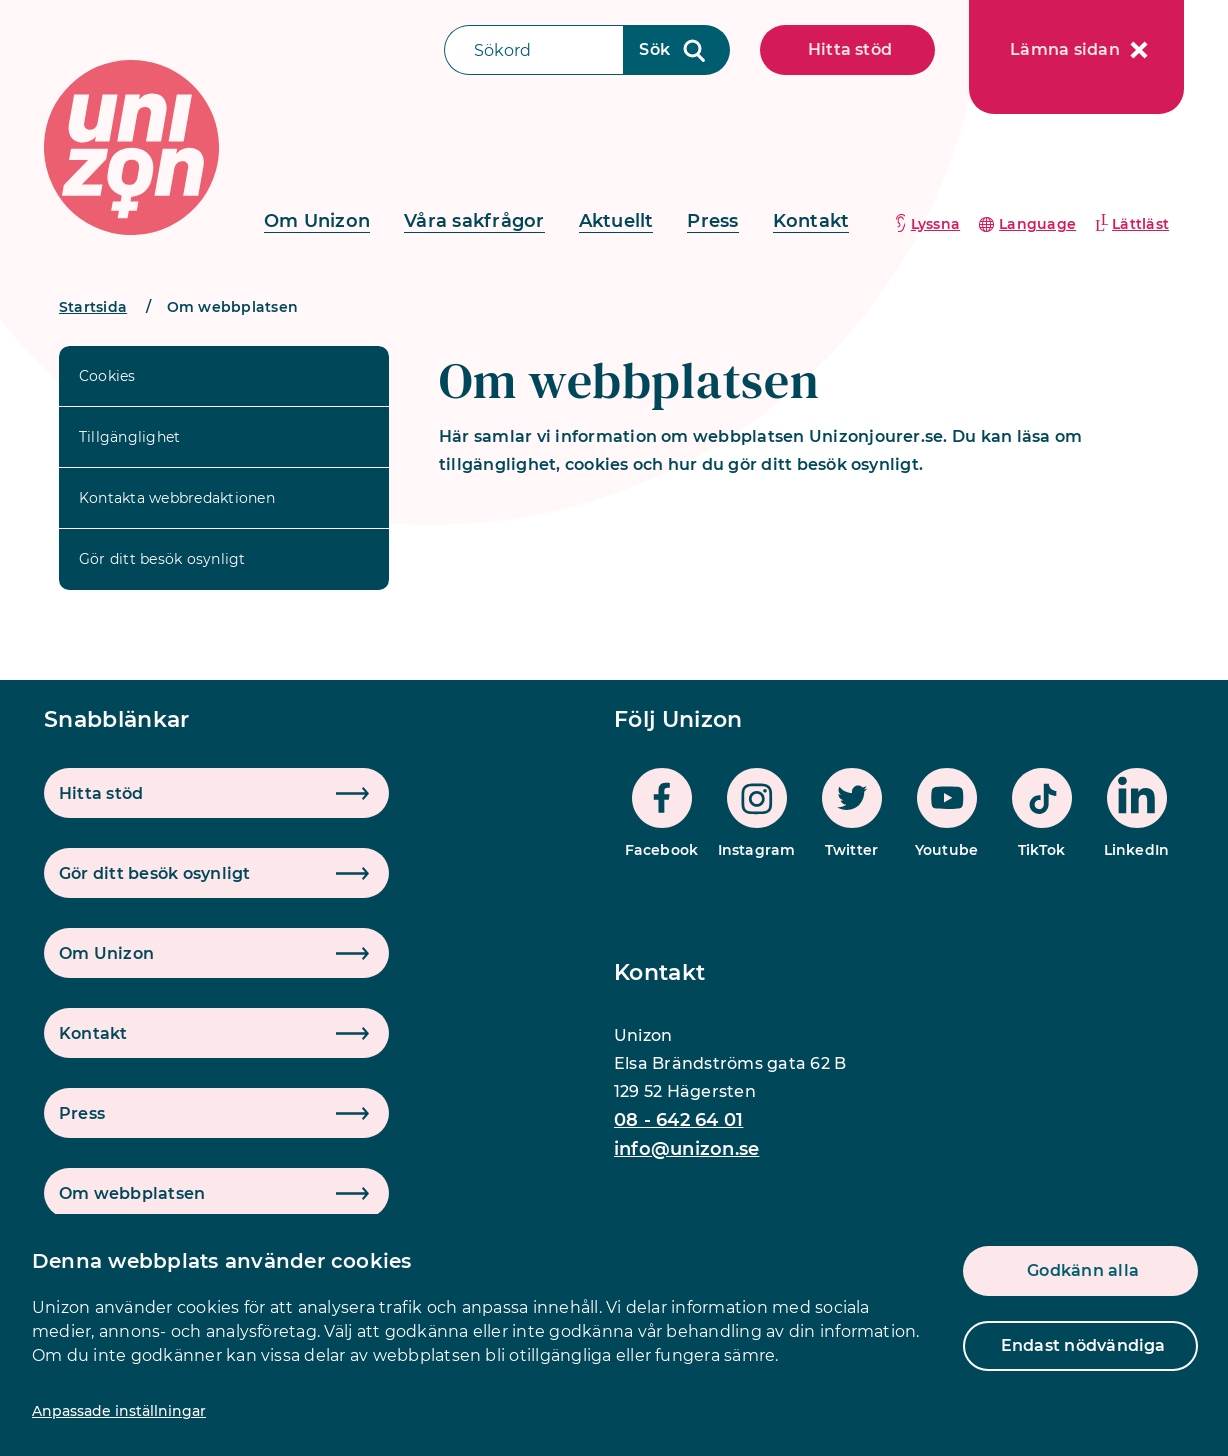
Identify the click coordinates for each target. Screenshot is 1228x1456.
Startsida (93, 307)
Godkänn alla (1083, 1270)
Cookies (107, 376)
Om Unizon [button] (106, 953)
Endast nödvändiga (1083, 1345)
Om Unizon (317, 221)
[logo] (131, 147)
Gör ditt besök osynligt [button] (155, 873)
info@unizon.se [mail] (686, 1149)
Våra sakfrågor (474, 221)
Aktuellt (616, 221)
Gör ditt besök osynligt (162, 559)
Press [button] (82, 1113)
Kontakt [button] (93, 1033)
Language (1037, 224)
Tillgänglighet (129, 437)
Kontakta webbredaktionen (177, 498)
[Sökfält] (534, 50)
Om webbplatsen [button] (132, 1193)
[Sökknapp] (677, 50)
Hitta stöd (850, 49)
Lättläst (1140, 224)
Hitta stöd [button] (101, 793)
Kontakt (811, 221)
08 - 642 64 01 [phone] (678, 1120)
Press (712, 221)
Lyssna (935, 224)
